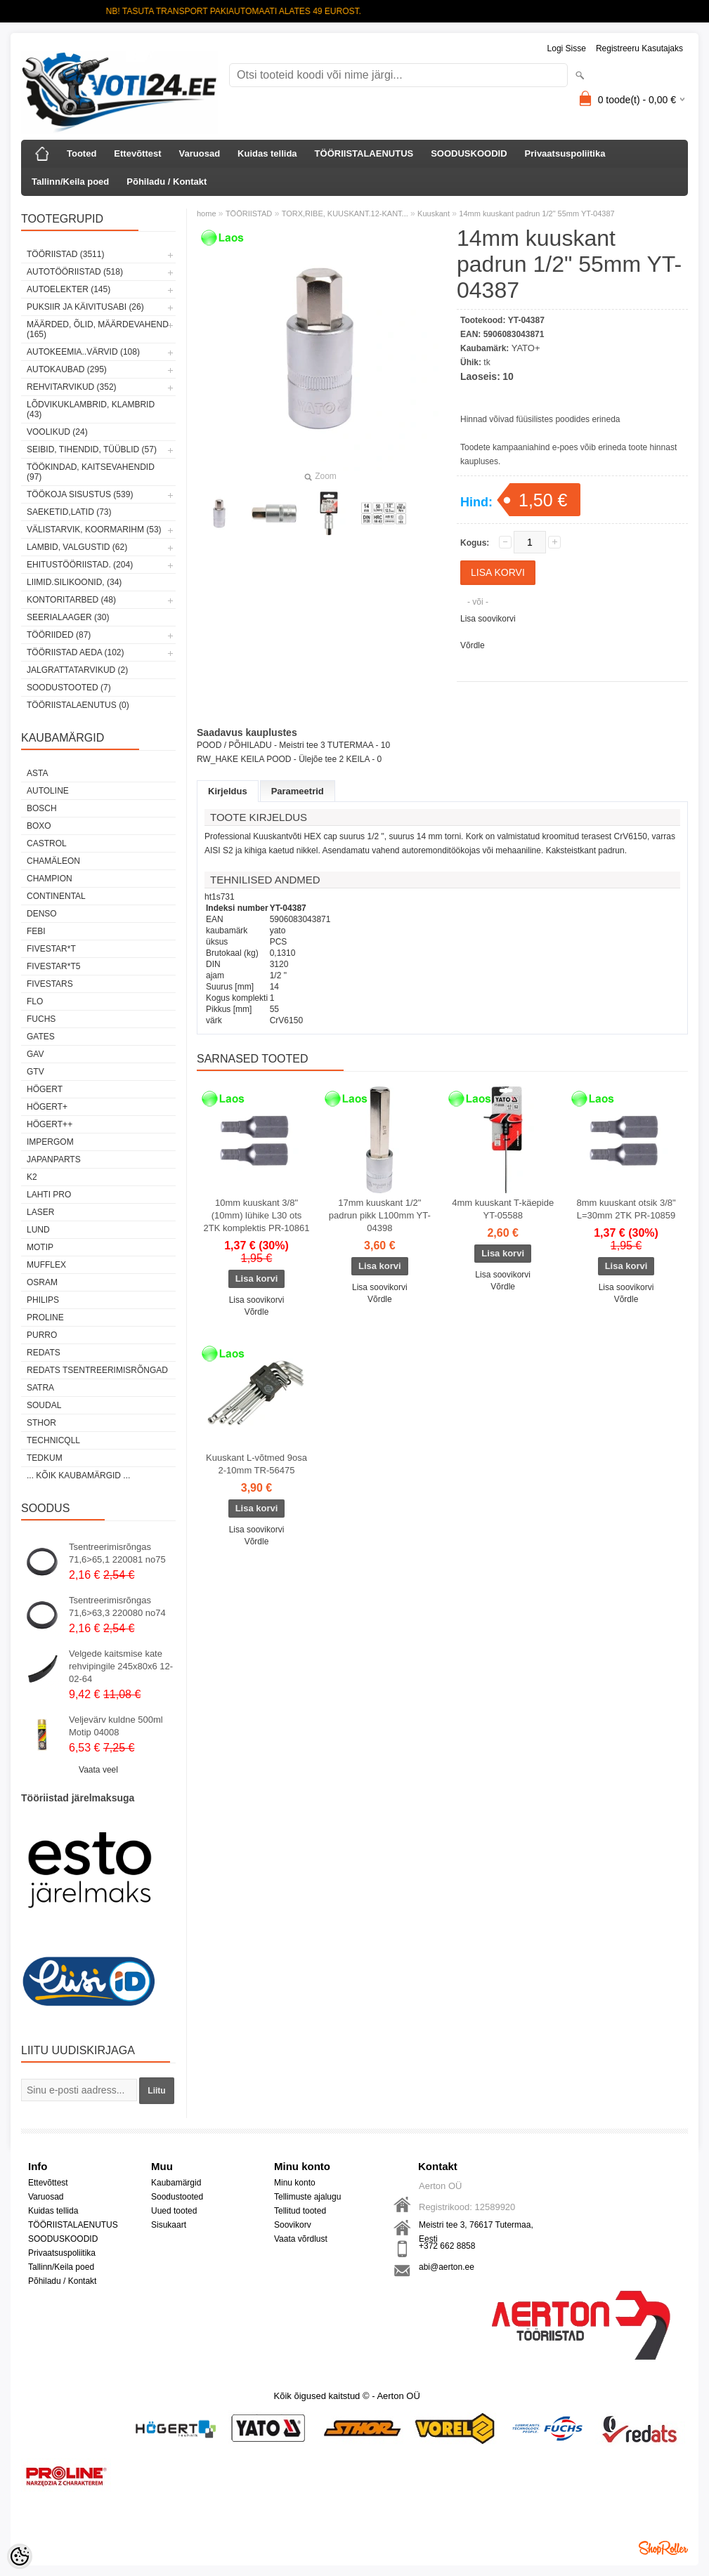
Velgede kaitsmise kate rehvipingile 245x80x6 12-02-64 (121, 1666)
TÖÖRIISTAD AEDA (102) (75, 652)
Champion (49, 878)
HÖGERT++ (49, 1124)
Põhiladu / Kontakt (166, 181)
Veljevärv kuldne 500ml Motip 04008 (116, 1725)
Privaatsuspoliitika (565, 153)
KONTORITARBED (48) (71, 600)
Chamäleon (53, 861)
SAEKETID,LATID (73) (69, 512)
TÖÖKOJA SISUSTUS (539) (80, 494)
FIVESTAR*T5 (53, 966)
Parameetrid (297, 791)
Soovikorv (292, 2225)
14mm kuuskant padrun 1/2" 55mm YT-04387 (536, 213)
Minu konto (295, 2183)
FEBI (36, 931)
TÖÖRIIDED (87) (59, 635)
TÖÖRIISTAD (249, 213)
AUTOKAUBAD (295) (67, 369)
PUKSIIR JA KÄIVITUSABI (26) (85, 307)
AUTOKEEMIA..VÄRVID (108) (83, 352)
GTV (35, 1072)
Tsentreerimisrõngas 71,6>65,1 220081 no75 (117, 1553)
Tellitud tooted (300, 2211)
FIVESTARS (50, 984)
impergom (50, 1142)
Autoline (48, 791)
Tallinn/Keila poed (70, 181)
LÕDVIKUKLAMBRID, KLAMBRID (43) (91, 409)
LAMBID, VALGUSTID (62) (77, 547)
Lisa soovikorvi (488, 619)
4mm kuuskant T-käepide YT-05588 (503, 1209)
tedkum (45, 1458)
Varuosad (200, 153)
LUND (38, 1230)
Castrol (47, 843)
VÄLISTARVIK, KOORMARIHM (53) (94, 529)
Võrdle (472, 645)
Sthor (41, 1423)
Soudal (44, 1405)
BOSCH (42, 808)
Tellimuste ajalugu (307, 2197)
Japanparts (54, 1159)
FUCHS (41, 1019)
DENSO (42, 914)
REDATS (43, 1353)
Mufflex (46, 1265)
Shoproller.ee (663, 2548)
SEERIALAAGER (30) (68, 617)
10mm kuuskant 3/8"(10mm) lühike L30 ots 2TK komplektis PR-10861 (256, 1215)
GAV (35, 1054)
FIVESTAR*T (51, 949)
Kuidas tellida (267, 153)
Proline (45, 1317)
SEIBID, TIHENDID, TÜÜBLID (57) (92, 449)
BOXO (39, 826)
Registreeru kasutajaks (639, 48)
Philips (43, 1300)
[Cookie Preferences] (19, 2556)
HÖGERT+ (47, 1107)
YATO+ (526, 348)
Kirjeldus (227, 791)
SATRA (40, 1388)
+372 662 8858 (447, 2246)
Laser (40, 1212)
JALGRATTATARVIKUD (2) (77, 670)
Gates (41, 1036)
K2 (32, 1177)
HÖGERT (45, 1089)
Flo (35, 1001)
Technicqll (53, 1440)
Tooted (81, 153)
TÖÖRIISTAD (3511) (65, 254)
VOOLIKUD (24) (57, 432)
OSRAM (42, 1282)
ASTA (37, 773)
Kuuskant (433, 213)
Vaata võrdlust (300, 2239)
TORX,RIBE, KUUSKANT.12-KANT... (345, 213)
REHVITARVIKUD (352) (72, 387)
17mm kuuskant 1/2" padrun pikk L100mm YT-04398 (380, 1215)
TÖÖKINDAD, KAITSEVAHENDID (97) (91, 472)
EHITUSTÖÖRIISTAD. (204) (80, 565)
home (206, 213)
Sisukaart (168, 2225)
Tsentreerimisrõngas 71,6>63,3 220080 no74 (117, 1606)
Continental (56, 896)
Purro (42, 1335)
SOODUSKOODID (469, 153)
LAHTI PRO (49, 1195)
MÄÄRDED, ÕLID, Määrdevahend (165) (98, 329)
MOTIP (40, 1247)
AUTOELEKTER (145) (68, 289)
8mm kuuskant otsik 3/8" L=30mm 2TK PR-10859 (625, 1209)
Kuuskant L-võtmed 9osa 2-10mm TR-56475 (256, 1464)
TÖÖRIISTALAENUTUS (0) (78, 705)
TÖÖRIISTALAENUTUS (364, 153)
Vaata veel (98, 1770)
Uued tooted (174, 2211)
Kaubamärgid (176, 2183)
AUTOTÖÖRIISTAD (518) (75, 272)
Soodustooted (177, 2197)
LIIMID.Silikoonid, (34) (74, 582)
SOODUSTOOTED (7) (69, 687)
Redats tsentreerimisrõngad (97, 1370)
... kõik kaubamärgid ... (78, 1475)
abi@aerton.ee (446, 2267)
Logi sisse (566, 48)
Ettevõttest (137, 153)
